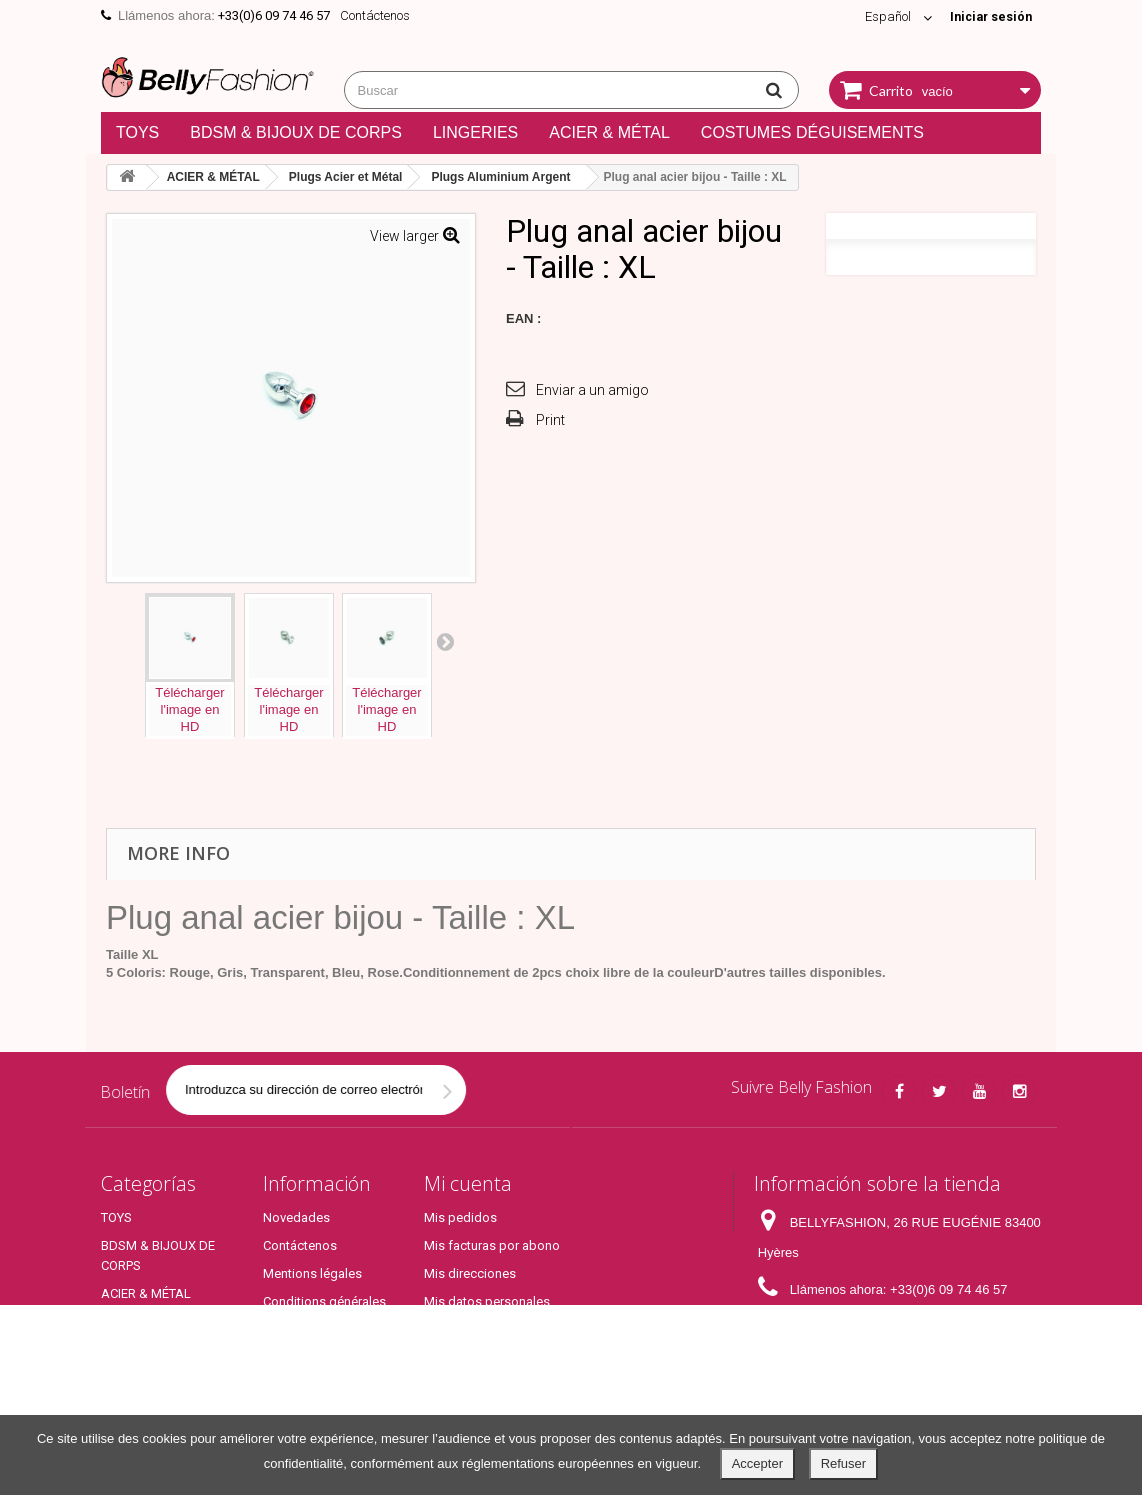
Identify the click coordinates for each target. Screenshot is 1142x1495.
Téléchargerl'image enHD (189, 709)
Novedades (296, 1217)
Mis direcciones (470, 1273)
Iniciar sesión (988, 16)
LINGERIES (475, 132)
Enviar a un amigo (592, 390)
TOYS (137, 132)
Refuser (844, 1463)
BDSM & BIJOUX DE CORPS (296, 132)
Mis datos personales (487, 1301)
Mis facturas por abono (492, 1245)
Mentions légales (312, 1273)
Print (550, 420)
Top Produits (137, 1397)
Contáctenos (375, 15)
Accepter (757, 1463)
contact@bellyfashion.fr (898, 1326)
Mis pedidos (460, 1217)
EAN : (523, 318)
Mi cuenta (468, 1183)
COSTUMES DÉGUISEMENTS (812, 132)
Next (445, 641)
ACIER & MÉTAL (609, 132)
